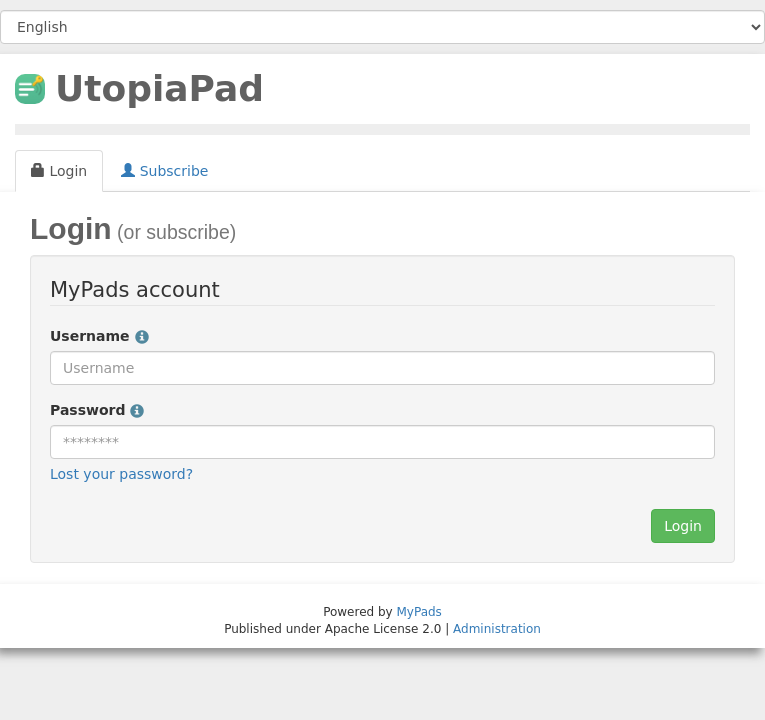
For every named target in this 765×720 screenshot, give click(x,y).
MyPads (419, 612)
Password (97, 410)
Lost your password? (121, 474)
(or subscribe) (174, 232)
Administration (497, 629)
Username (99, 336)
